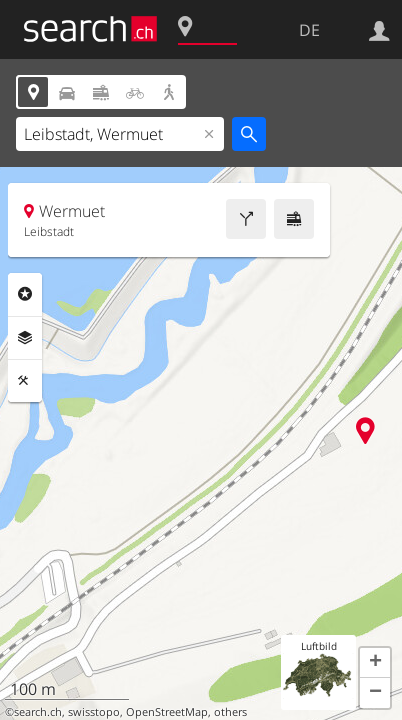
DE (309, 30)
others (230, 712)
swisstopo (94, 712)
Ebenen (25, 338)
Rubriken (25, 294)
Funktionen (25, 381)
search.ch (38, 712)
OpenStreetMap (167, 712)
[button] (375, 663)
